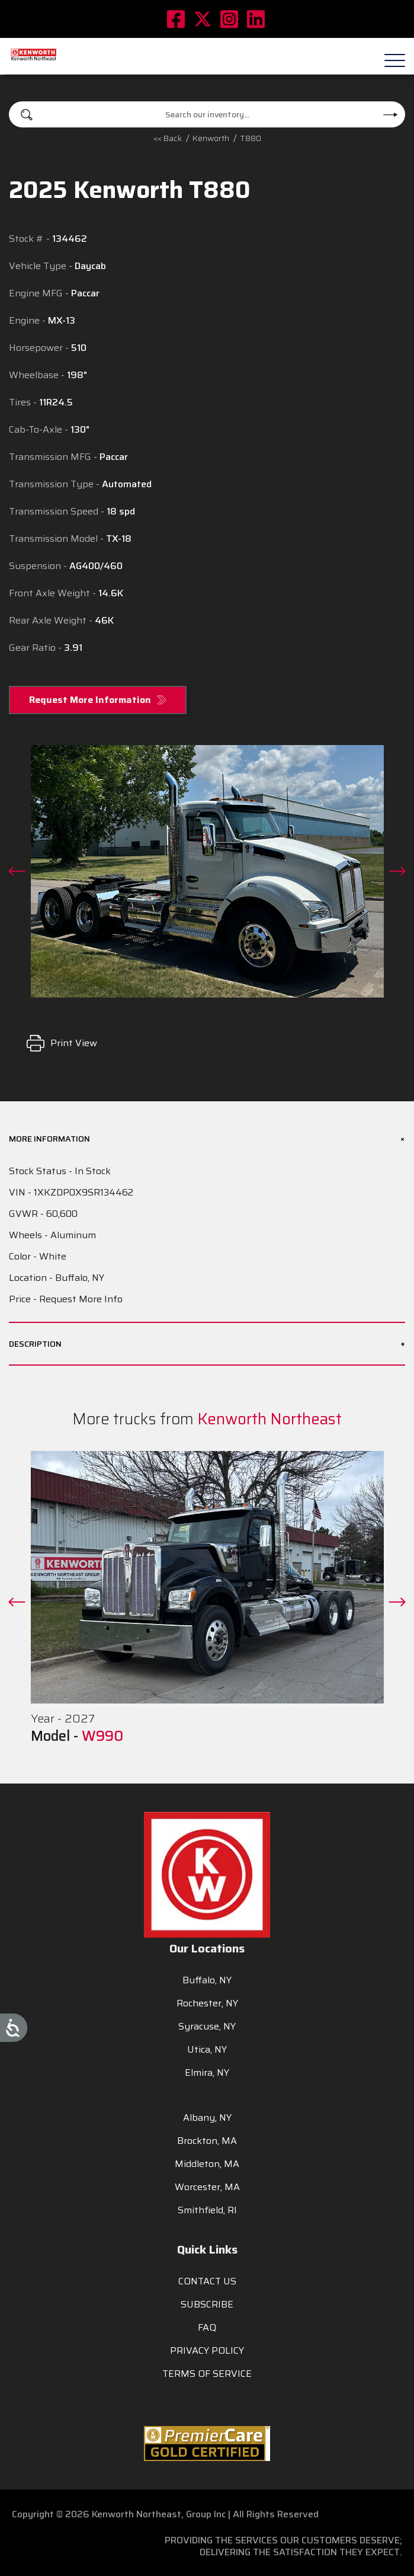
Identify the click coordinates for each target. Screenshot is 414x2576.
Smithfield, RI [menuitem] (207, 2210)
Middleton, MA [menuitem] (207, 2163)
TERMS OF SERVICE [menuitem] (207, 2373)
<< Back (167, 138)
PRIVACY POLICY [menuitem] (207, 2350)
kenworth (210, 138)
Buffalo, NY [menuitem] (207, 1980)
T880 (250, 138)
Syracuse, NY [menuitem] (207, 2026)
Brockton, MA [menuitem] (207, 2140)
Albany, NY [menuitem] (207, 2117)
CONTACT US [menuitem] (207, 2281)
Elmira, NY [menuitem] (207, 2072)
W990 (102, 1736)
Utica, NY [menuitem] (207, 2049)
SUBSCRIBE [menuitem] (207, 2304)
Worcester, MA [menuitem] (207, 2186)
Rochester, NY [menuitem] (207, 2003)
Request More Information (90, 699)
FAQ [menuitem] (207, 2327)
